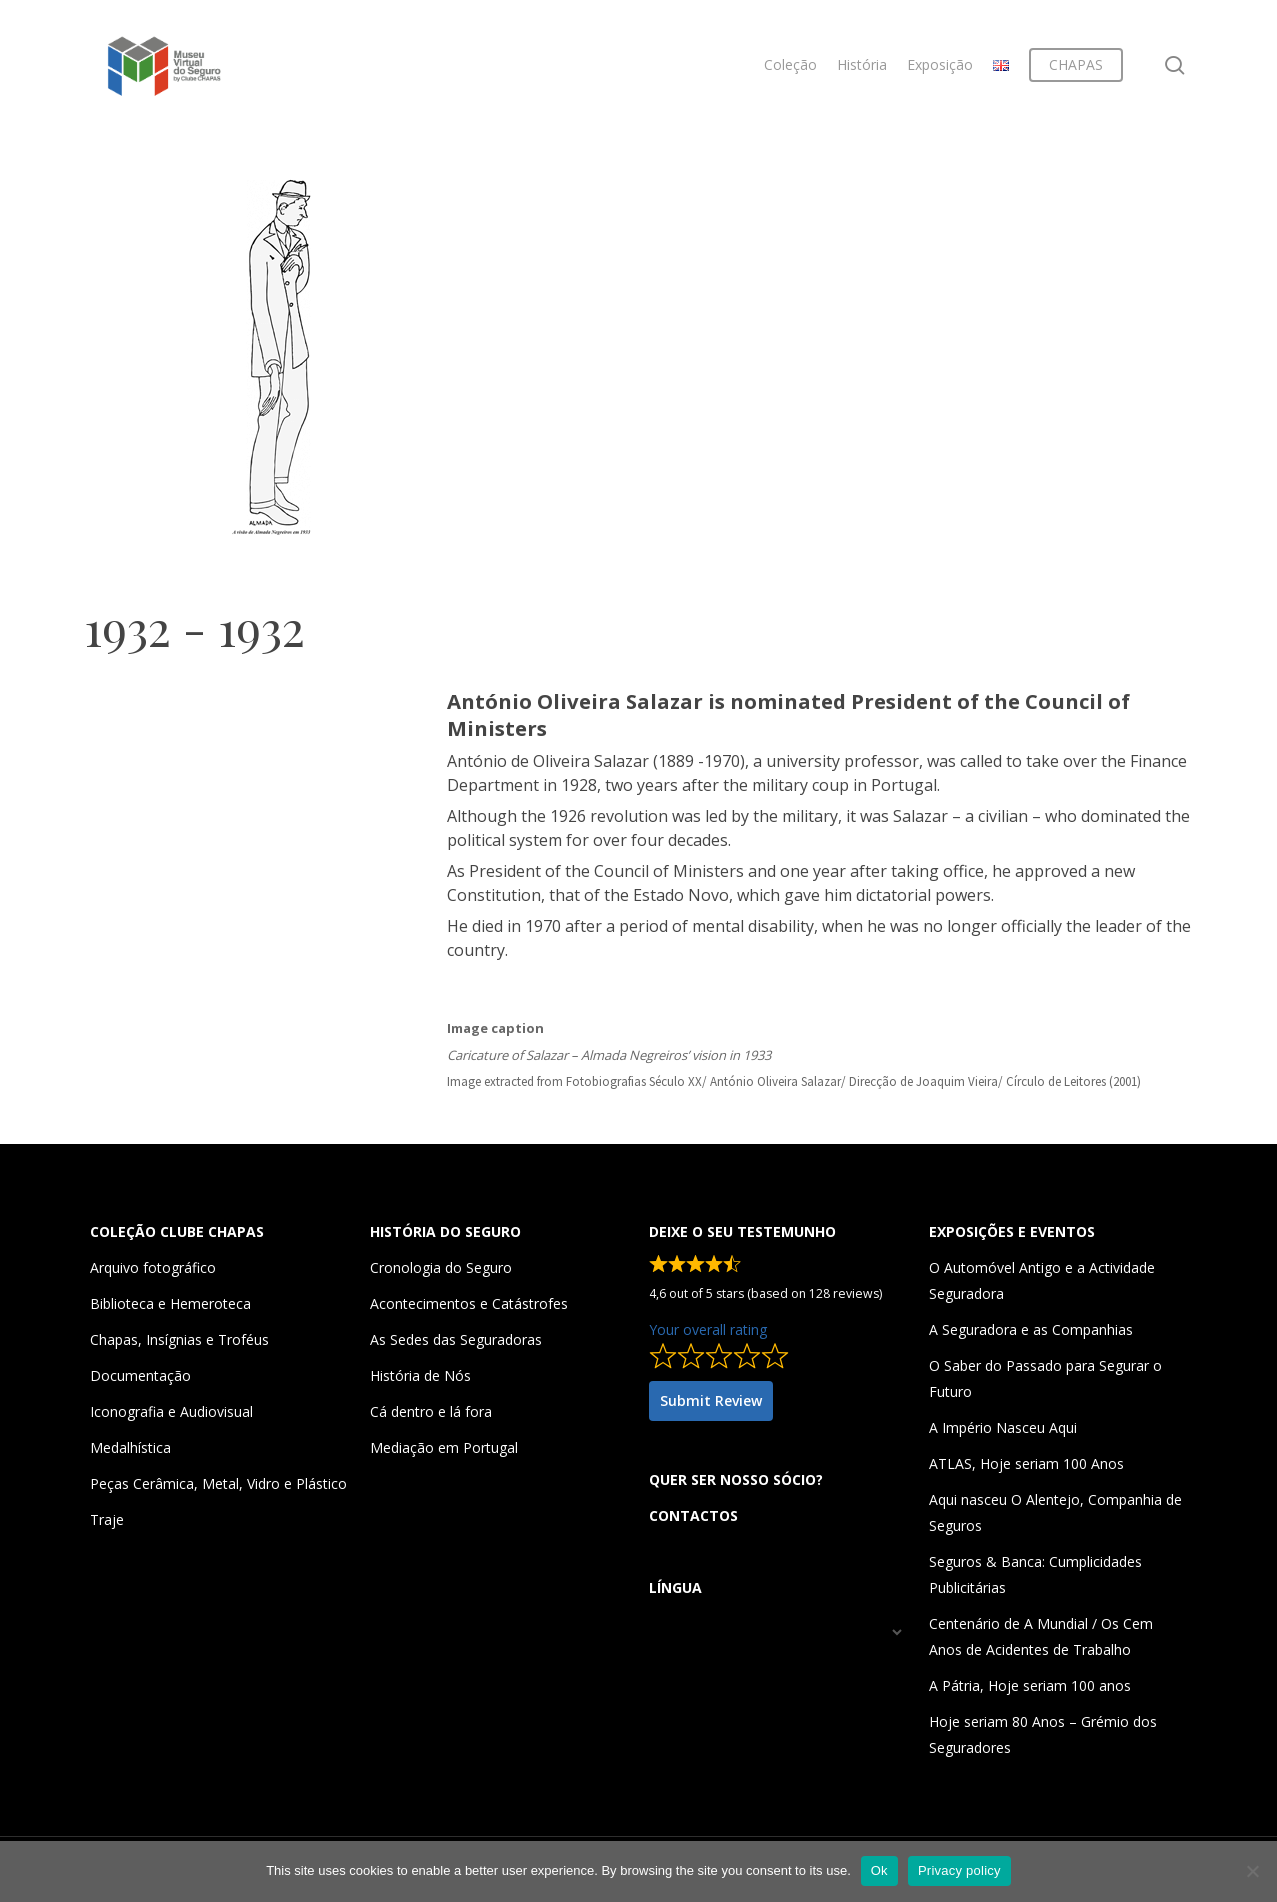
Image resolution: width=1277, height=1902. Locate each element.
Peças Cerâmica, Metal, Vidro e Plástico (218, 1483)
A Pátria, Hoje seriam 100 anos (1030, 1685)
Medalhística (130, 1447)
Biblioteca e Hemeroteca (170, 1303)
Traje (107, 1519)
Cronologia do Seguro (441, 1267)
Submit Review (711, 1400)
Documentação (140, 1375)
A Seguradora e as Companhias (1031, 1329)
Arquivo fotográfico (153, 1267)
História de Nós (420, 1375)
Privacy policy (959, 1870)
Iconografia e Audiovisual (171, 1411)
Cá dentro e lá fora (431, 1411)
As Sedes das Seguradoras (456, 1339)
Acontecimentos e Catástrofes (469, 1303)
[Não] (1252, 1871)
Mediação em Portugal (444, 1447)
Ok (879, 1870)
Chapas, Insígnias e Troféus (179, 1339)
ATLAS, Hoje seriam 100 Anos (1026, 1463)
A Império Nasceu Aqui (1003, 1427)
